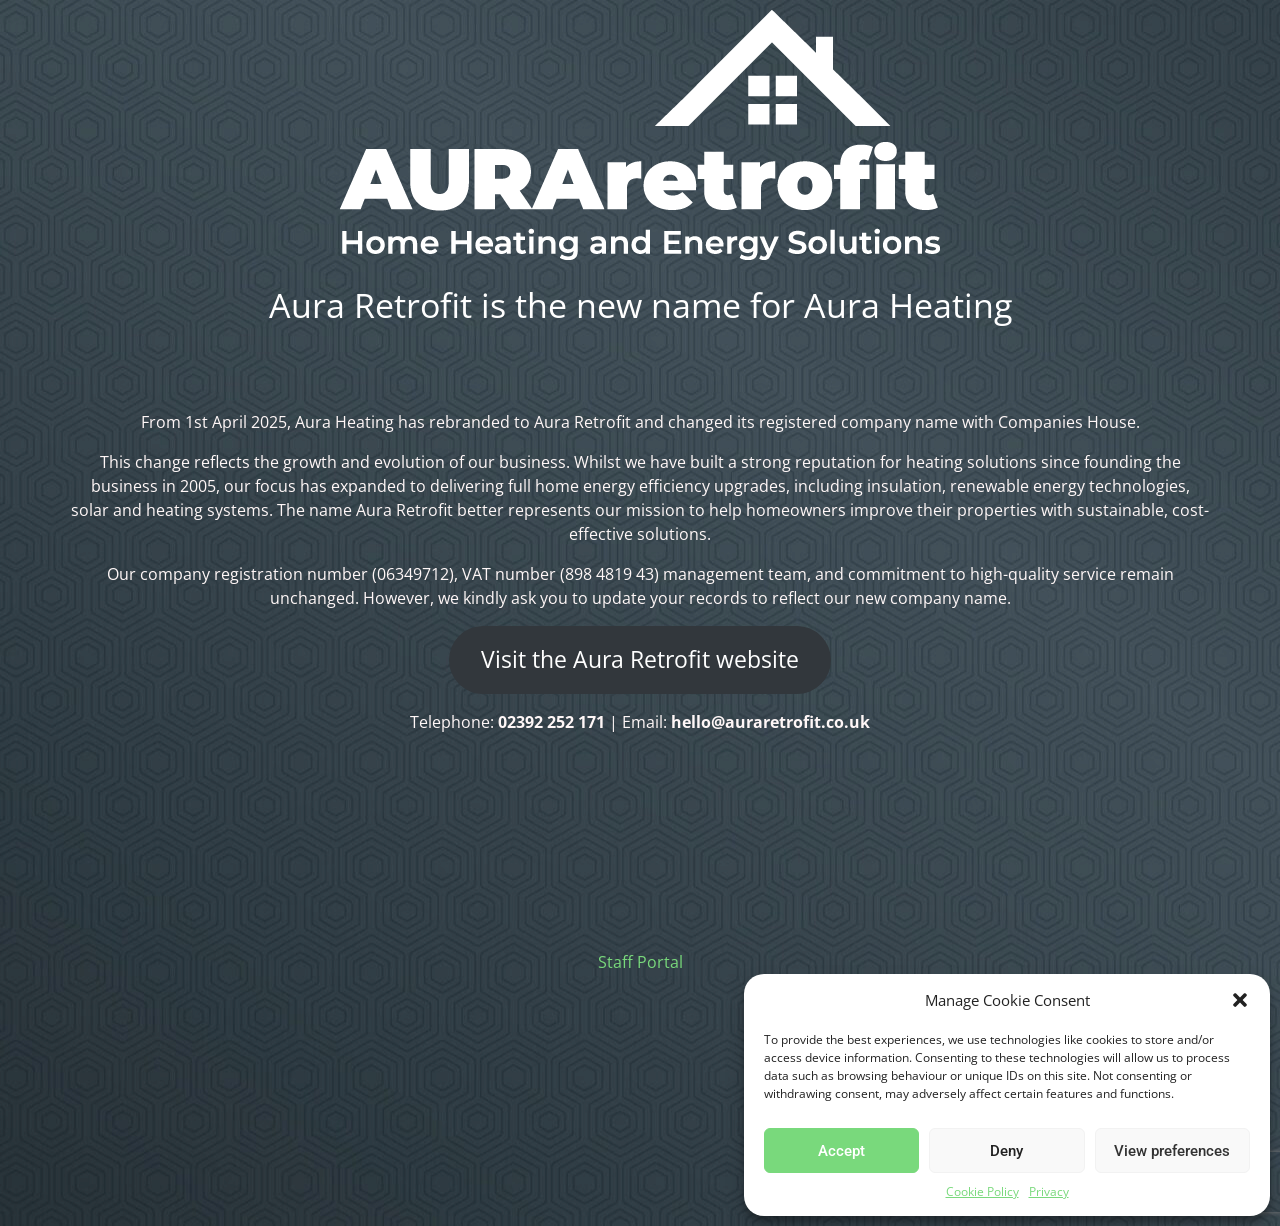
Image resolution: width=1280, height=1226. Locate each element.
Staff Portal (640, 962)
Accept (841, 1151)
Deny (1006, 1151)
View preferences (1172, 1151)
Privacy (1049, 1191)
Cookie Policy (982, 1191)
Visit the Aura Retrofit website (640, 659)
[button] (1240, 1000)
